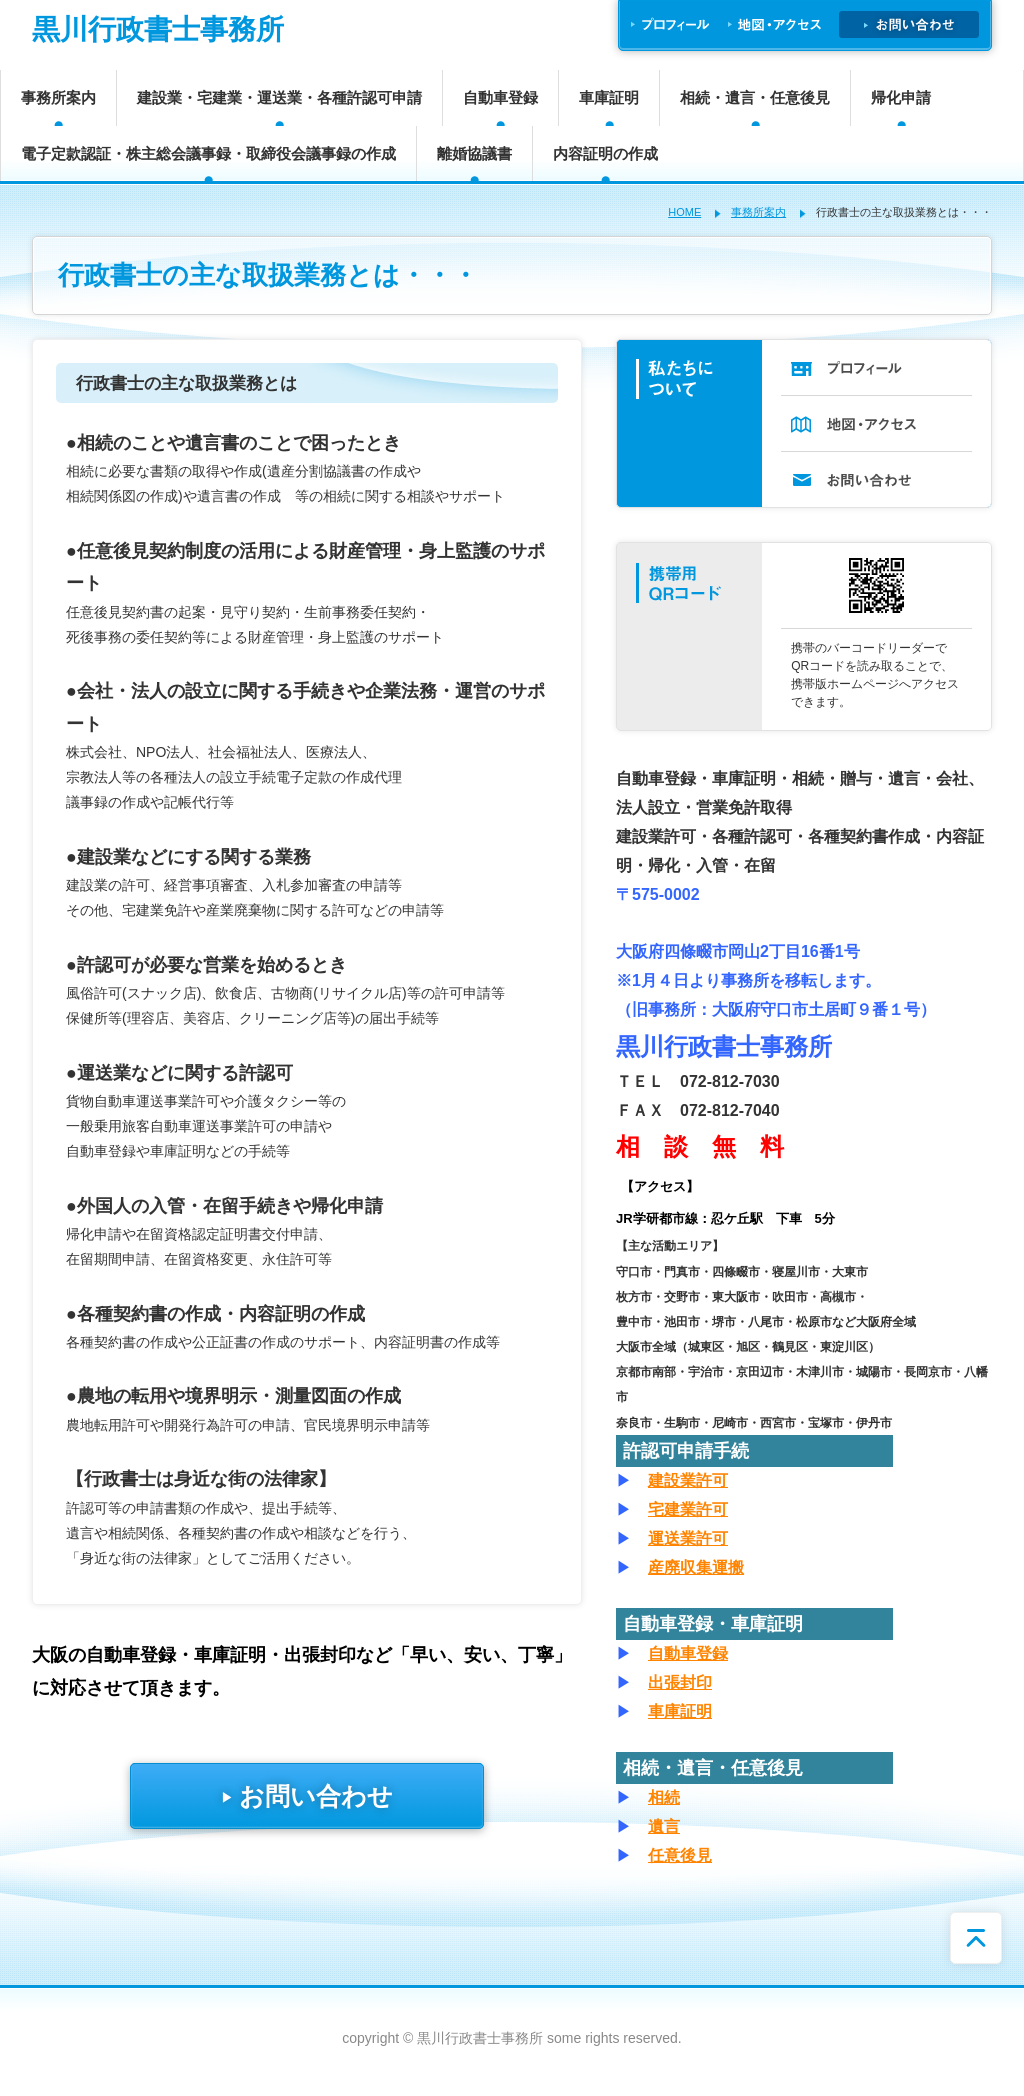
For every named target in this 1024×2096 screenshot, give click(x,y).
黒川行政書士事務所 (158, 29)
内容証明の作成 (605, 153)
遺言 (664, 1826)
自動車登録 (500, 97)
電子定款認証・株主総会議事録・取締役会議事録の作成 (208, 153)
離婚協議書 (474, 153)
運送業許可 (688, 1538)
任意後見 (680, 1855)
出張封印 (680, 1682)
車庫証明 (609, 97)
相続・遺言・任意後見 (755, 97)
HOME (684, 212)
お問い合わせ (307, 1796)
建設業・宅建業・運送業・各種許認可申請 (279, 97)
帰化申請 (901, 97)
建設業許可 (688, 1480)
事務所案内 (58, 97)
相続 (664, 1797)
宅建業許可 (688, 1509)
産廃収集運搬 (696, 1567)
